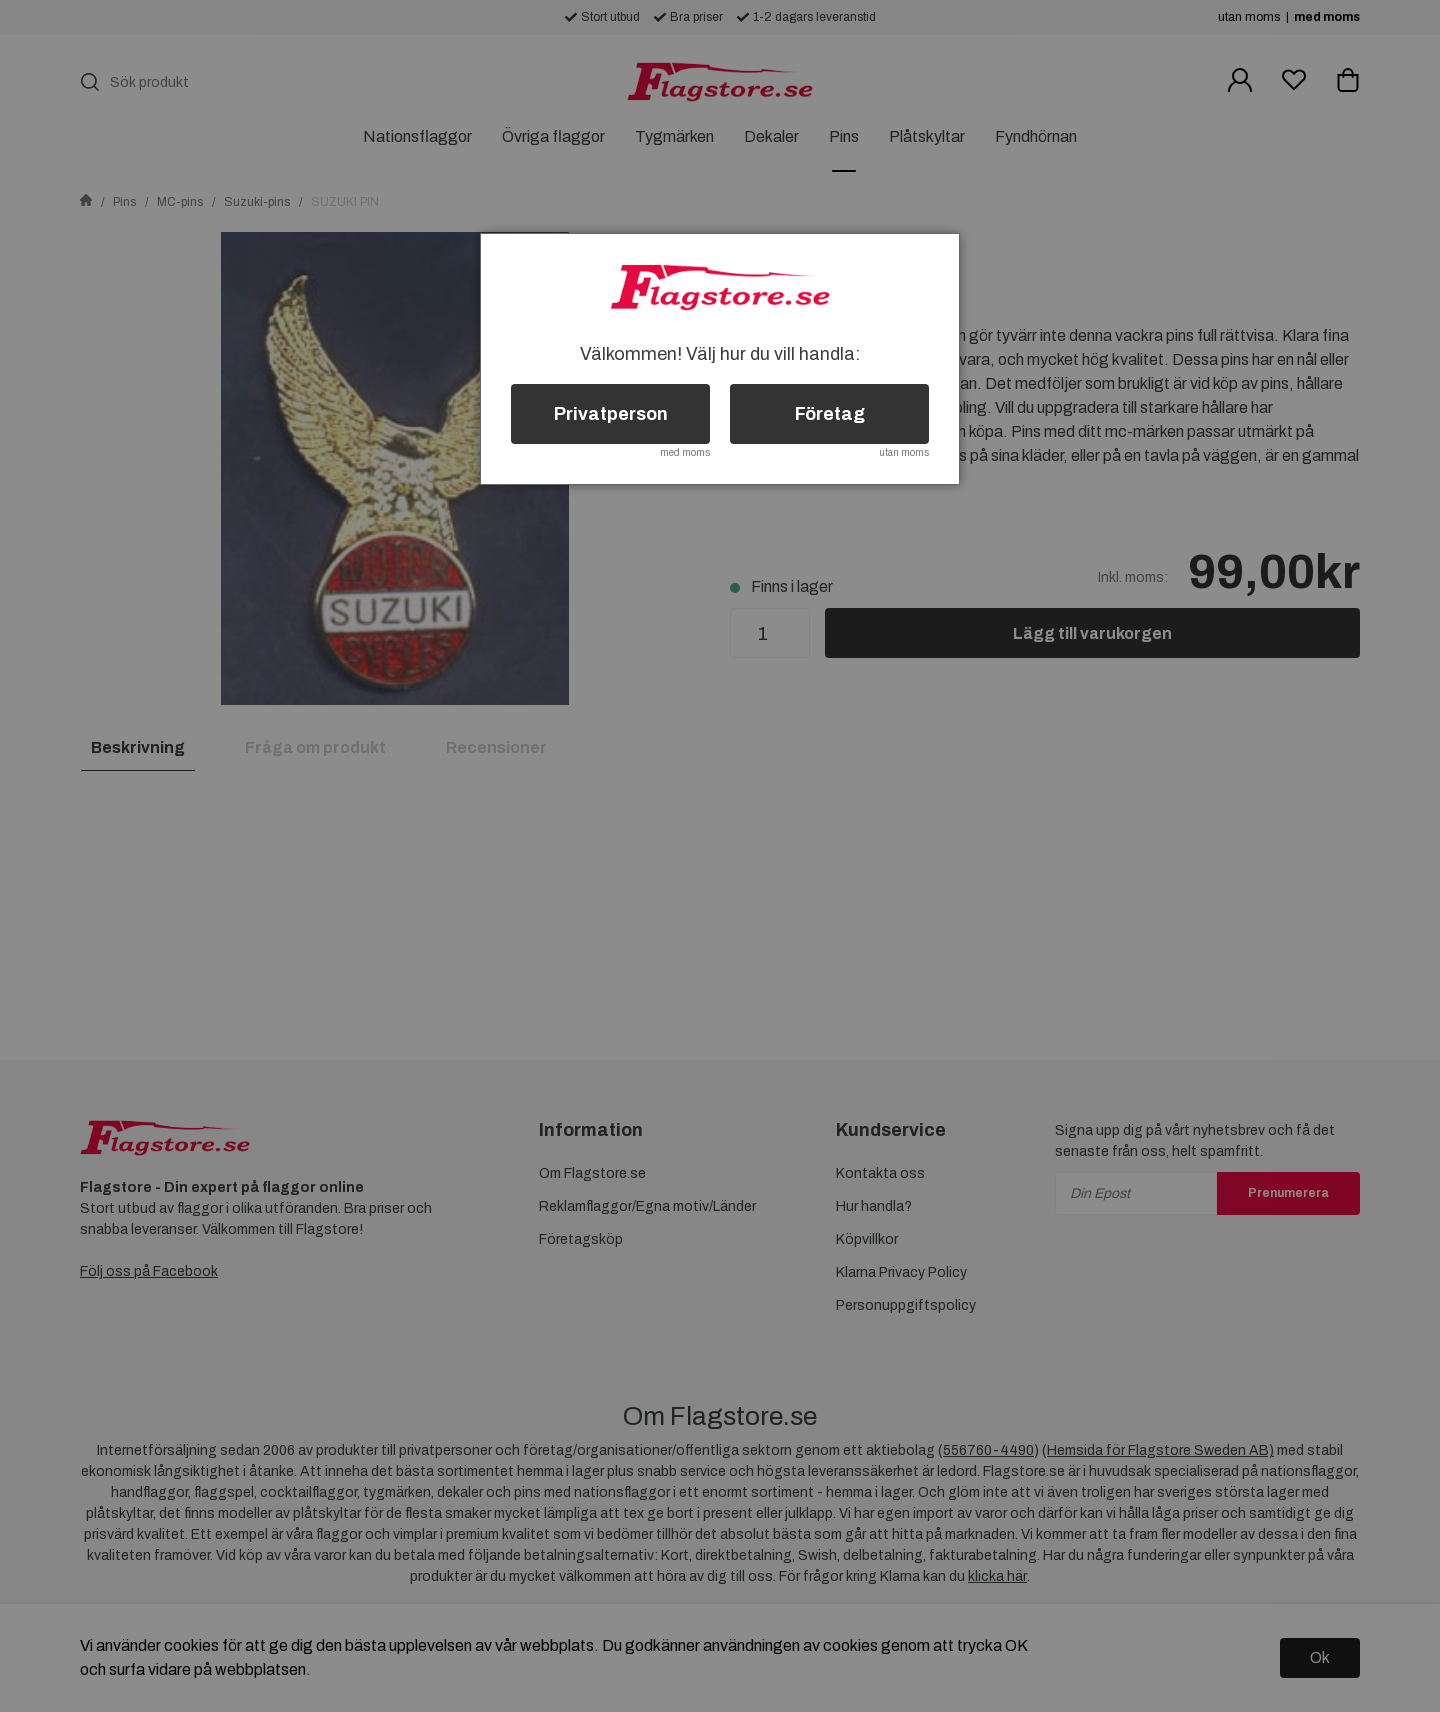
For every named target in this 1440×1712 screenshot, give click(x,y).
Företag (830, 414)
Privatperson (611, 414)
